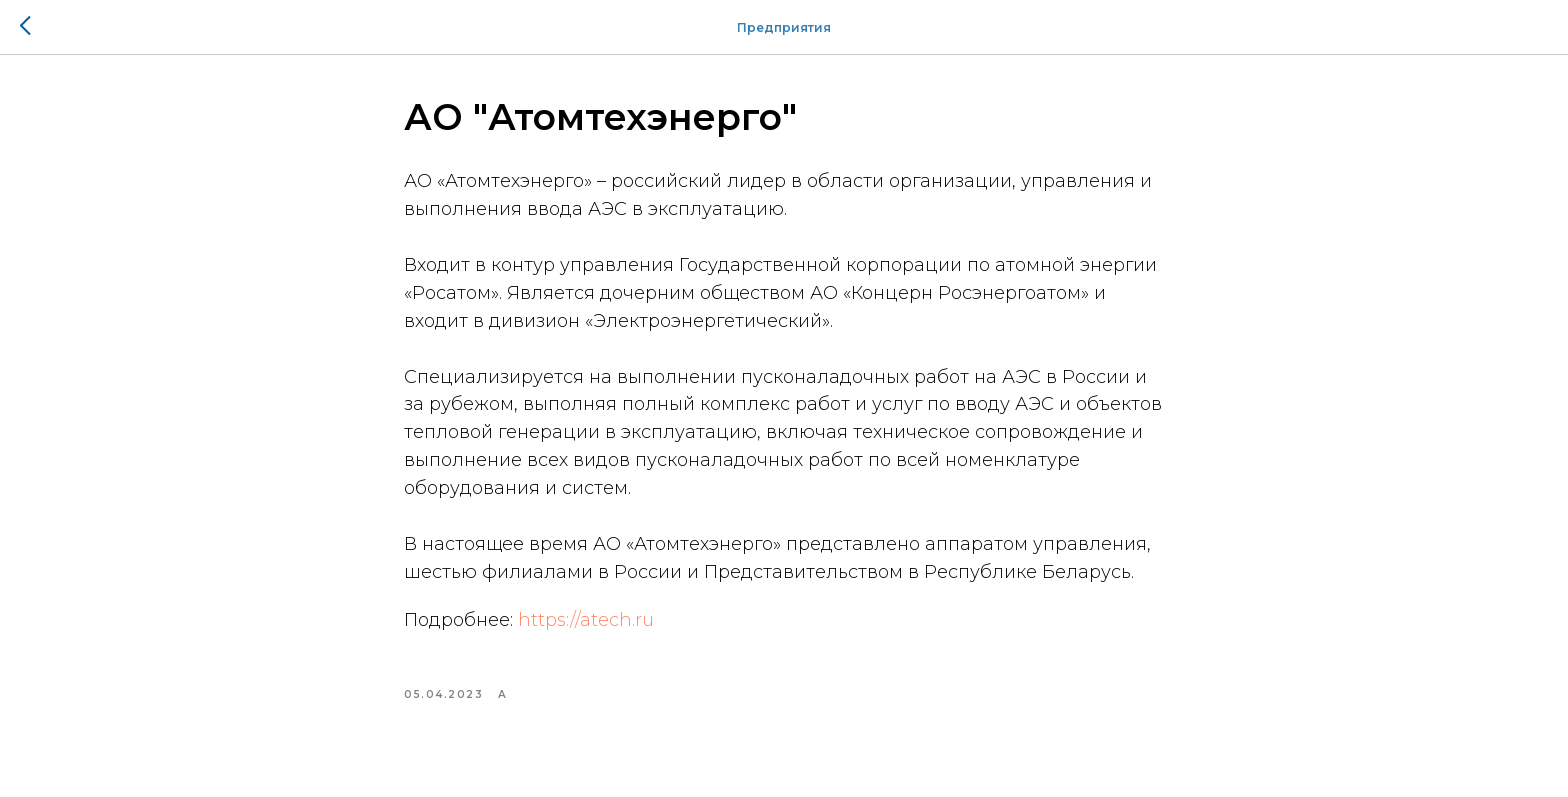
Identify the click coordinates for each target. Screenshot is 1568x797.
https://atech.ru (586, 620)
